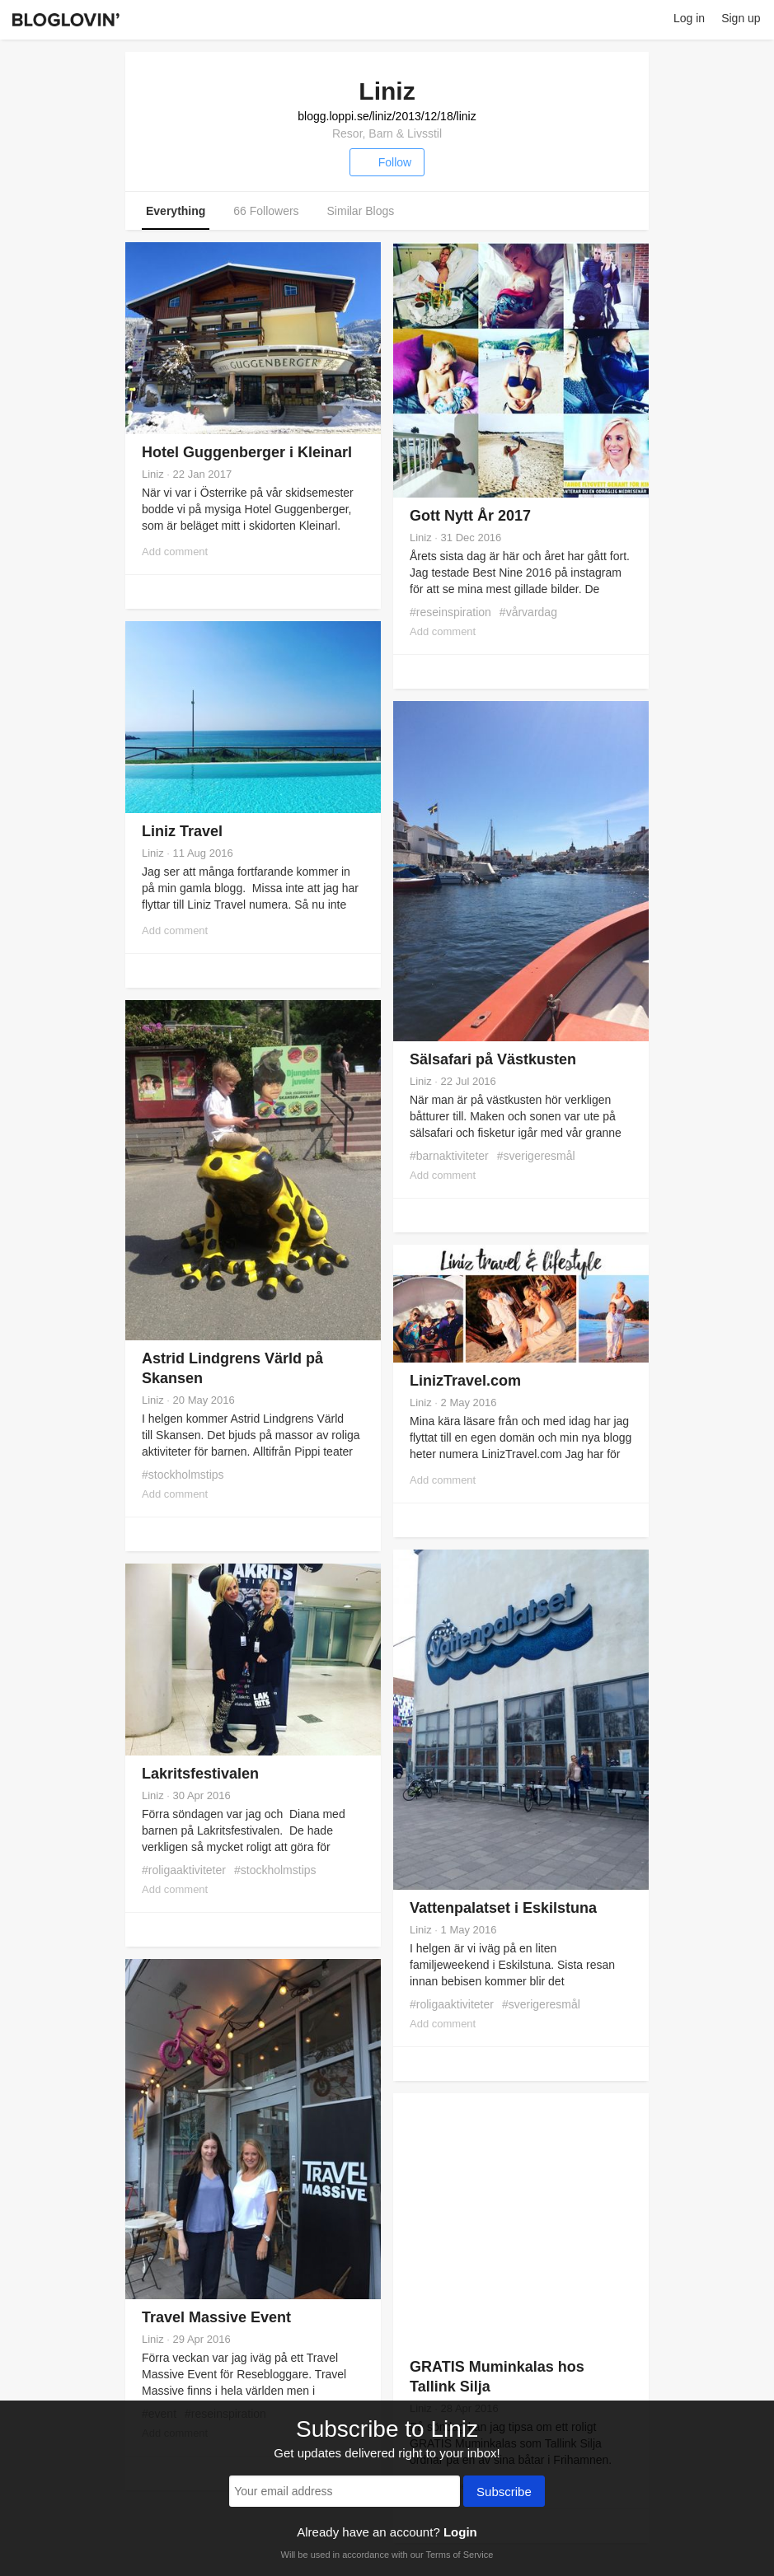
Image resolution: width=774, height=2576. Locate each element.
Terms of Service (459, 2555)
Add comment (175, 551)
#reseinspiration (450, 612)
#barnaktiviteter (449, 1155)
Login (460, 2532)
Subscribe (504, 2492)
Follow (387, 162)
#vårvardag (528, 612)
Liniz (153, 474)
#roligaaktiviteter (452, 2004)
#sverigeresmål (536, 1155)
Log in (689, 18)
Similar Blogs (361, 210)
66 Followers (265, 210)
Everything (175, 210)
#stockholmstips (183, 1474)
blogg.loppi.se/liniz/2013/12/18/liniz (387, 116)
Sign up (740, 18)
